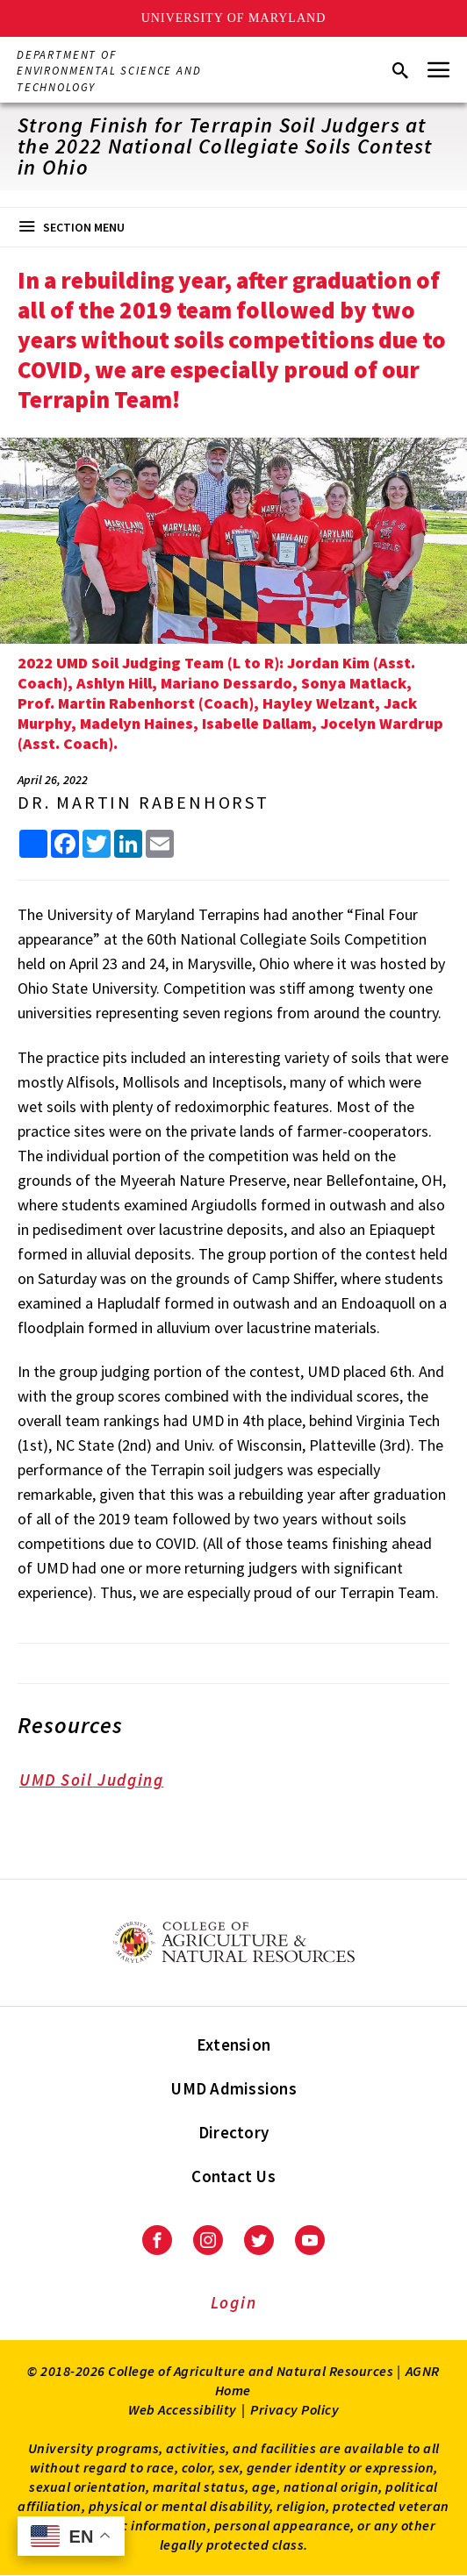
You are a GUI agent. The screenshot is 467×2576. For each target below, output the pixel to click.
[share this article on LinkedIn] (128, 844)
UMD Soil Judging (103, 1782)
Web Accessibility (182, 2409)
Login (234, 2302)
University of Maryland (234, 18)
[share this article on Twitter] (96, 844)
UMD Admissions (233, 2088)
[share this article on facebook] (65, 844)
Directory (233, 2132)
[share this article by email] (160, 844)
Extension (233, 2044)
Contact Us (233, 2176)
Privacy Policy (294, 2409)
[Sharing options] (33, 844)
